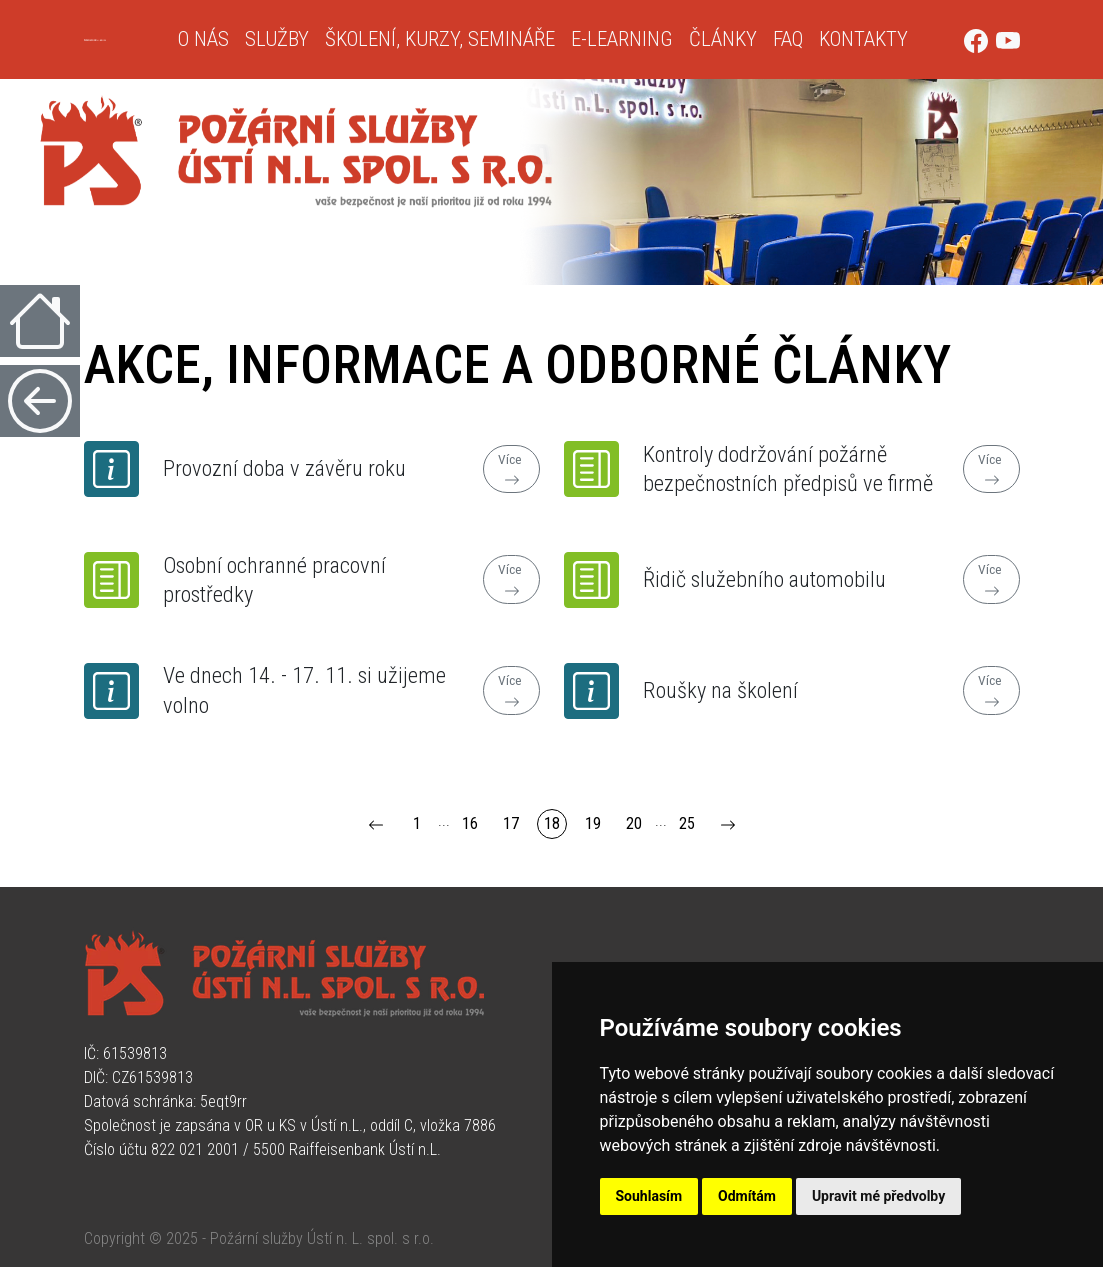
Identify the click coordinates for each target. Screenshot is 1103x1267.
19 (593, 823)
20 (634, 823)
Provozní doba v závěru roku (284, 468)
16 (470, 823)
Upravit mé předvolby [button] (878, 1196)
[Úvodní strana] (123, 40)
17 (511, 823)
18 (552, 823)
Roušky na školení (720, 690)
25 (687, 823)
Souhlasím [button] (649, 1196)
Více (511, 470)
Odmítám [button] (747, 1196)
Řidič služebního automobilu (764, 579)
